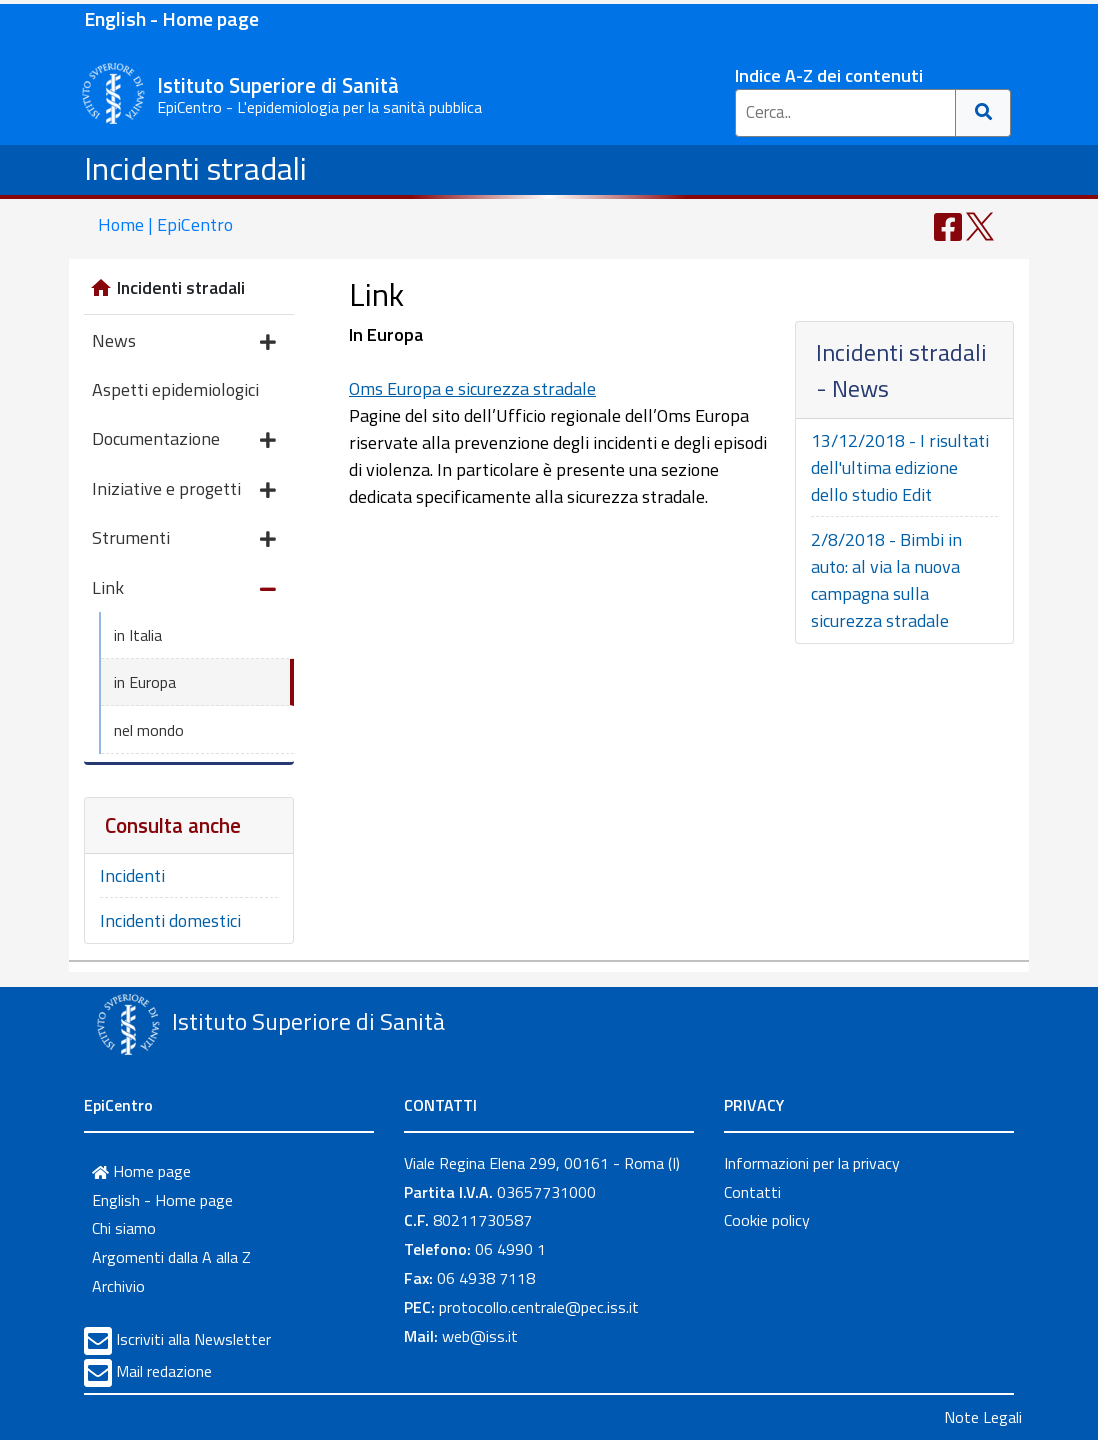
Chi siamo (124, 1228)
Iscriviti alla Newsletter (193, 1339)
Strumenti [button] (184, 539)
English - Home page (171, 18)
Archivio (118, 1286)
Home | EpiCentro (165, 224)
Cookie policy (767, 1220)
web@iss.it (480, 1336)
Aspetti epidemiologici (175, 389)
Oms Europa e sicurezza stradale (472, 388)
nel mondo (149, 730)
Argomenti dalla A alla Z (171, 1257)
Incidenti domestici (170, 920)
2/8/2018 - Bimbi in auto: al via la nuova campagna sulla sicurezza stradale (886, 580)
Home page (141, 1171)
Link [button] (184, 589)
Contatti (752, 1192)
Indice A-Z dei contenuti (829, 75)
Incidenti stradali (195, 168)
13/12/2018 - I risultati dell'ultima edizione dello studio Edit (900, 467)
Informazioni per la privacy (812, 1163)
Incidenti (132, 875)
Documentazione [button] (184, 440)
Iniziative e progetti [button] (184, 490)
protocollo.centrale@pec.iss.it (539, 1307)
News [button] (184, 342)
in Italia (138, 635)
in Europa (145, 682)
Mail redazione (164, 1371)
